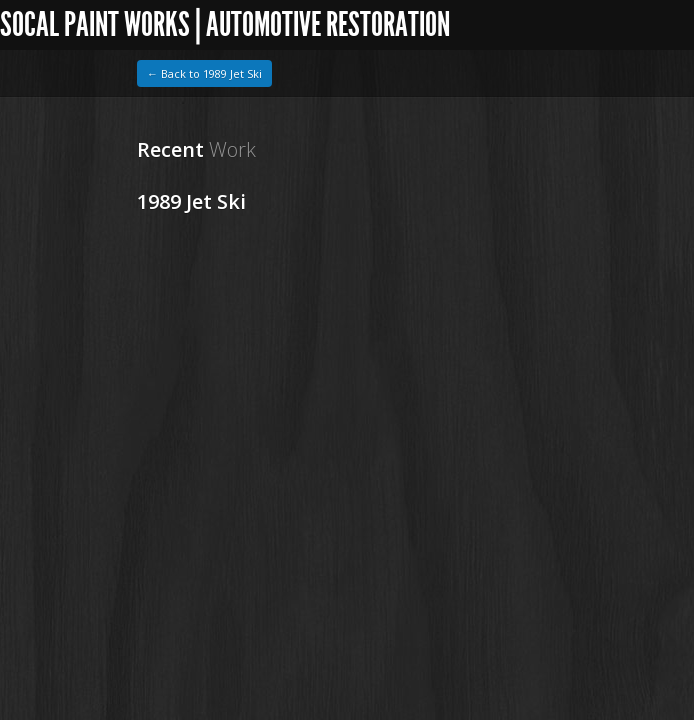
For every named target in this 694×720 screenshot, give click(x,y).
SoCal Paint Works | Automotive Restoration (225, 24)
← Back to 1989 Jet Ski (204, 73)
